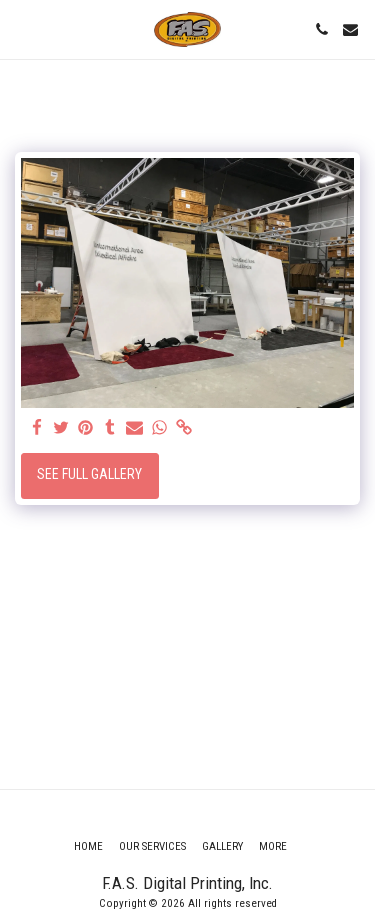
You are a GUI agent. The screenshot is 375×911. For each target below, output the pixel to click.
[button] (22, 29)
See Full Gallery (89, 474)
